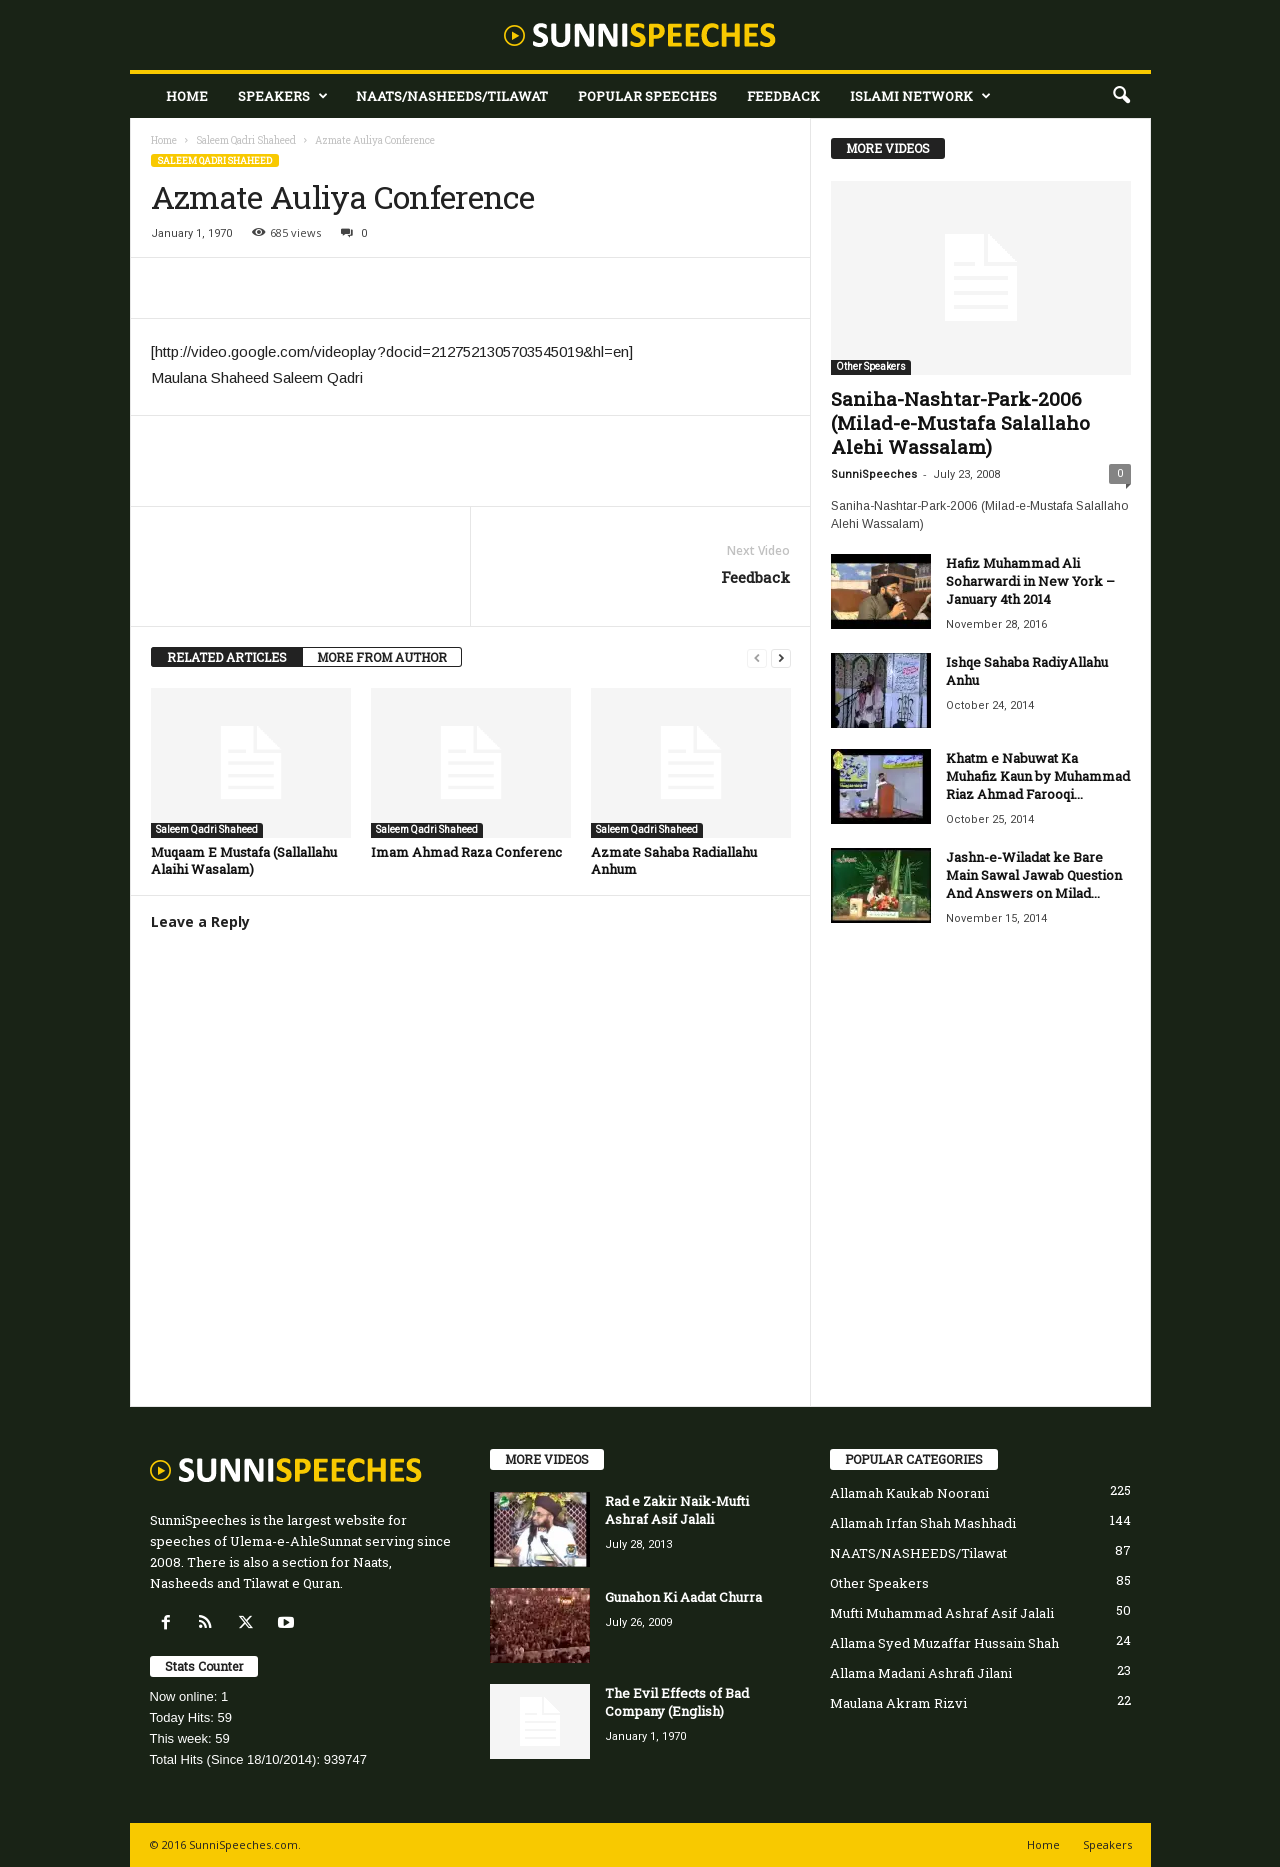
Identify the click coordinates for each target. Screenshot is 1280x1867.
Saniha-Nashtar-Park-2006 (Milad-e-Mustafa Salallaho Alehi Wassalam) (960, 422)
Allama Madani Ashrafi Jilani (921, 1673)
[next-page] (781, 657)
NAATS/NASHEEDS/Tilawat (452, 96)
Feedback (783, 96)
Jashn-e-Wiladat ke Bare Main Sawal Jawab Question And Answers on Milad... (1034, 875)
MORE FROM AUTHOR (382, 657)
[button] (1121, 96)
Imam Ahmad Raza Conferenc (466, 852)
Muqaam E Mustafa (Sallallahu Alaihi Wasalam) (244, 860)
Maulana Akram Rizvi (898, 1703)
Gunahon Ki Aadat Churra (683, 1597)
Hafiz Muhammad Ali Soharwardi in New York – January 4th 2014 (1030, 581)
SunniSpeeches (874, 474)
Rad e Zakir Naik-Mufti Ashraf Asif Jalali (677, 1510)
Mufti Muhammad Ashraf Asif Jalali (942, 1613)
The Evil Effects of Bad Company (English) (677, 1702)
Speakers (283, 96)
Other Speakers (871, 366)
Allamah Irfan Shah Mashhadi (923, 1523)
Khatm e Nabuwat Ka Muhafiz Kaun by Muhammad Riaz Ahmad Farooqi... (1038, 776)
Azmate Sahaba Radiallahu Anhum (674, 860)
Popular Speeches (647, 96)
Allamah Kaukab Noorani (909, 1493)
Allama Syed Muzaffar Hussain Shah (944, 1643)
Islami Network (920, 96)
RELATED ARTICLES (227, 657)
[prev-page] (757, 657)
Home (187, 96)
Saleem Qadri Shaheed (246, 140)
